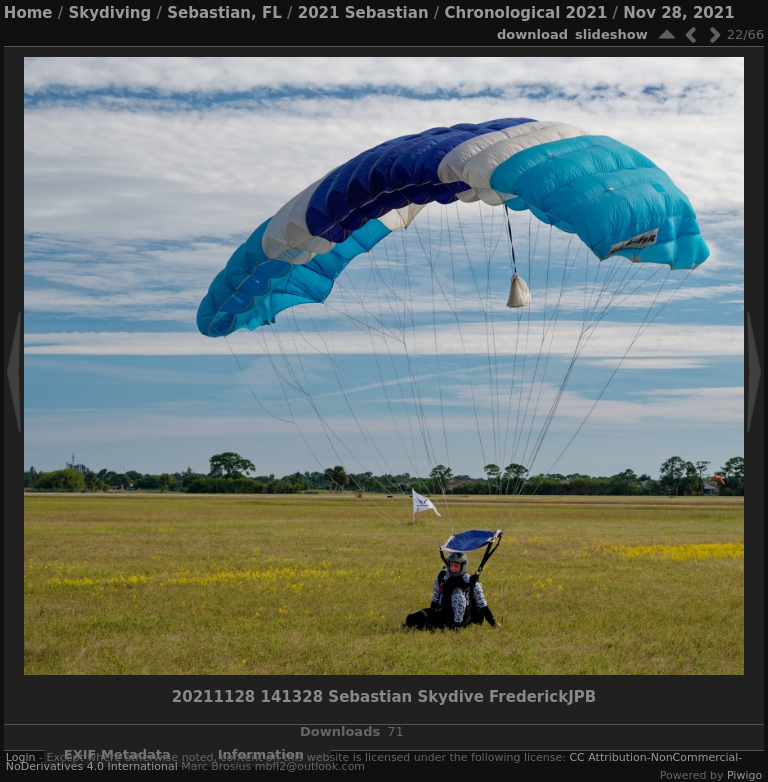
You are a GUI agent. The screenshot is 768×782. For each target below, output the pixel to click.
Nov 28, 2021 (678, 13)
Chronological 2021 (526, 13)
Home (28, 13)
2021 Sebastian (363, 13)
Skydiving (109, 13)
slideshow (611, 34)
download (532, 34)
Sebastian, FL (224, 13)
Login (21, 757)
